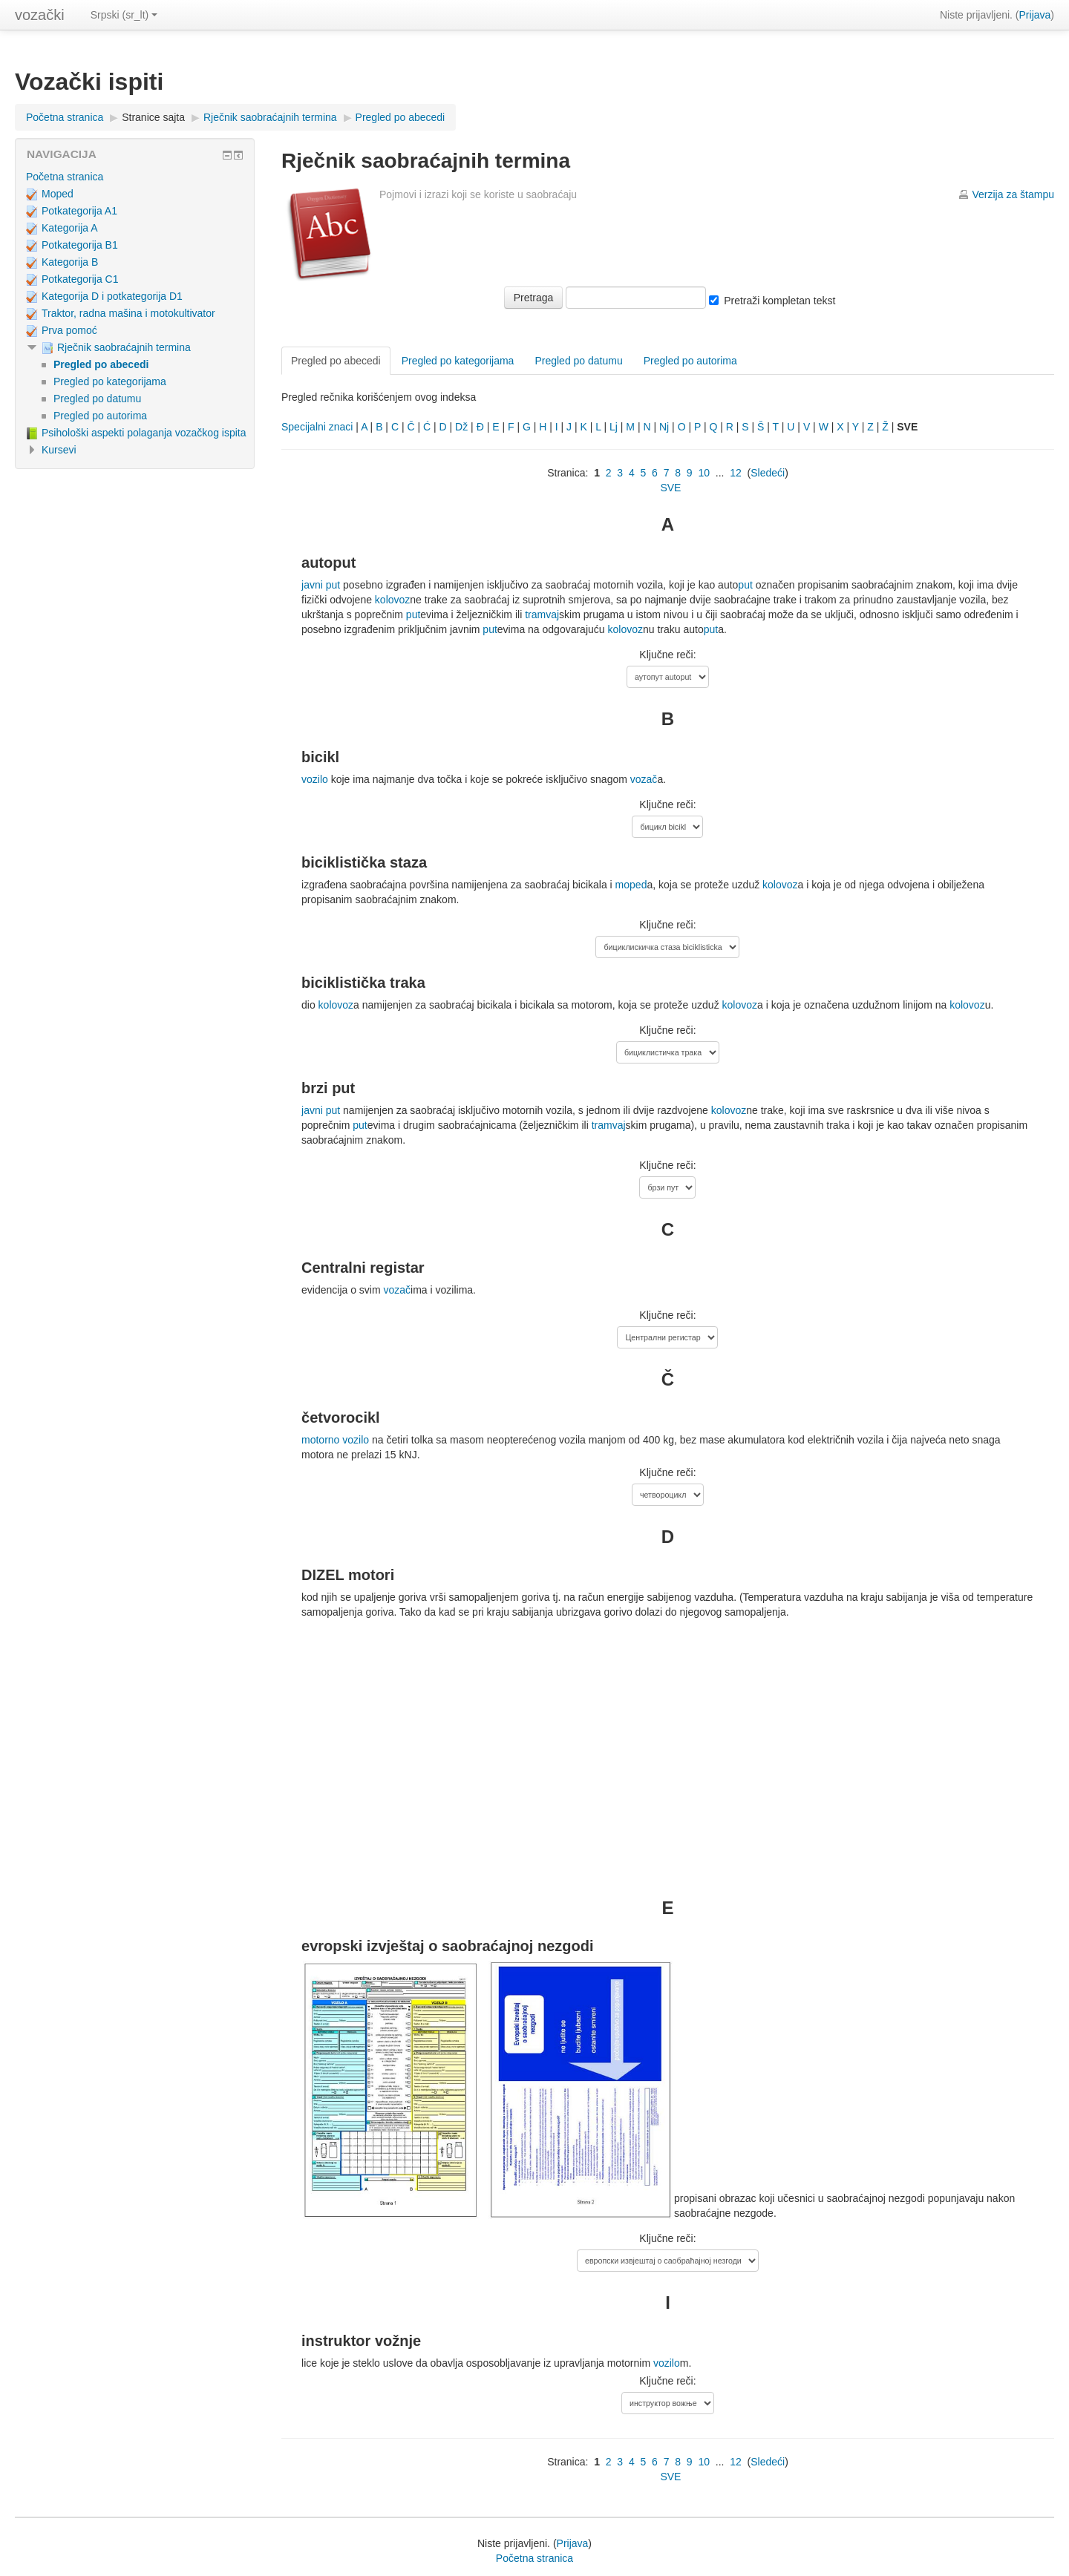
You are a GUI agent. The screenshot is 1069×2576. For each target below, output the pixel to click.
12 (736, 473)
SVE (670, 488)
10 (704, 473)
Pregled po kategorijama (458, 361)
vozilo (314, 779)
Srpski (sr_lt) (124, 15)
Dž (461, 427)
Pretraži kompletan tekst (779, 301)
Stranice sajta (153, 117)
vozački (40, 15)
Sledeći (768, 473)
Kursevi (59, 450)
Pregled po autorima (690, 361)
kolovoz (392, 600)
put (745, 585)
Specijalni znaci (317, 427)
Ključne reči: (667, 655)
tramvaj (542, 614)
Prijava (1035, 15)
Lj (613, 427)
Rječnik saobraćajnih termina (270, 117)
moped (631, 885)
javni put (320, 585)
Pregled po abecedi (400, 117)
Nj (664, 427)
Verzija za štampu (1013, 194)
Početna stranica (64, 117)
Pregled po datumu (578, 361)
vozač (644, 779)
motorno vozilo (335, 1440)
